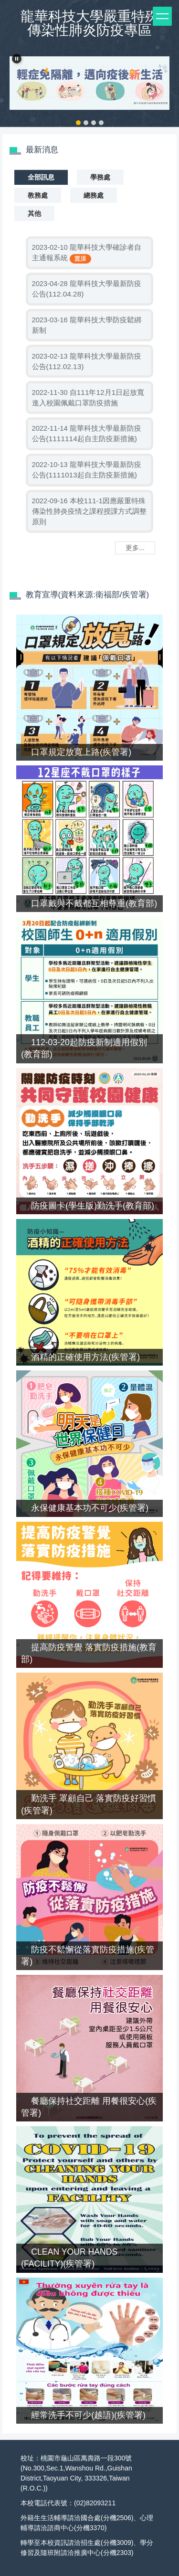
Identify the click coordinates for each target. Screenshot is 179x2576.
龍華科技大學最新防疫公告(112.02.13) (86, 361)
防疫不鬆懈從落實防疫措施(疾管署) (87, 1955)
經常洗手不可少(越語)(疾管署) (88, 2415)
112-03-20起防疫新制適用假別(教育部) (84, 1048)
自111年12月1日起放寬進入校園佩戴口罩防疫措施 (88, 397)
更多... (135, 547)
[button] (16, 59)
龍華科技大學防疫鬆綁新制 (86, 325)
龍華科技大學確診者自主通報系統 (86, 252)
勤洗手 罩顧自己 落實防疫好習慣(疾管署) (88, 1804)
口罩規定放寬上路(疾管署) (81, 752)
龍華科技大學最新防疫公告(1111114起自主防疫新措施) (86, 433)
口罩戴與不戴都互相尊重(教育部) (94, 903)
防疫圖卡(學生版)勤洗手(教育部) (92, 1205)
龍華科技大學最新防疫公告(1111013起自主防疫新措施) (86, 469)
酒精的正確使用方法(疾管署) (85, 1357)
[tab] (78, 122)
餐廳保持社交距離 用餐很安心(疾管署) (89, 2107)
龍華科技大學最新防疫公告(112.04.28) (86, 288)
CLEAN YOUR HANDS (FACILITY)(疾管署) (69, 2258)
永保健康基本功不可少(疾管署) (89, 1508)
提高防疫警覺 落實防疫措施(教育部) (89, 1653)
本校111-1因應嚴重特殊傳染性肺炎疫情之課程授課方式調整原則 (89, 511)
